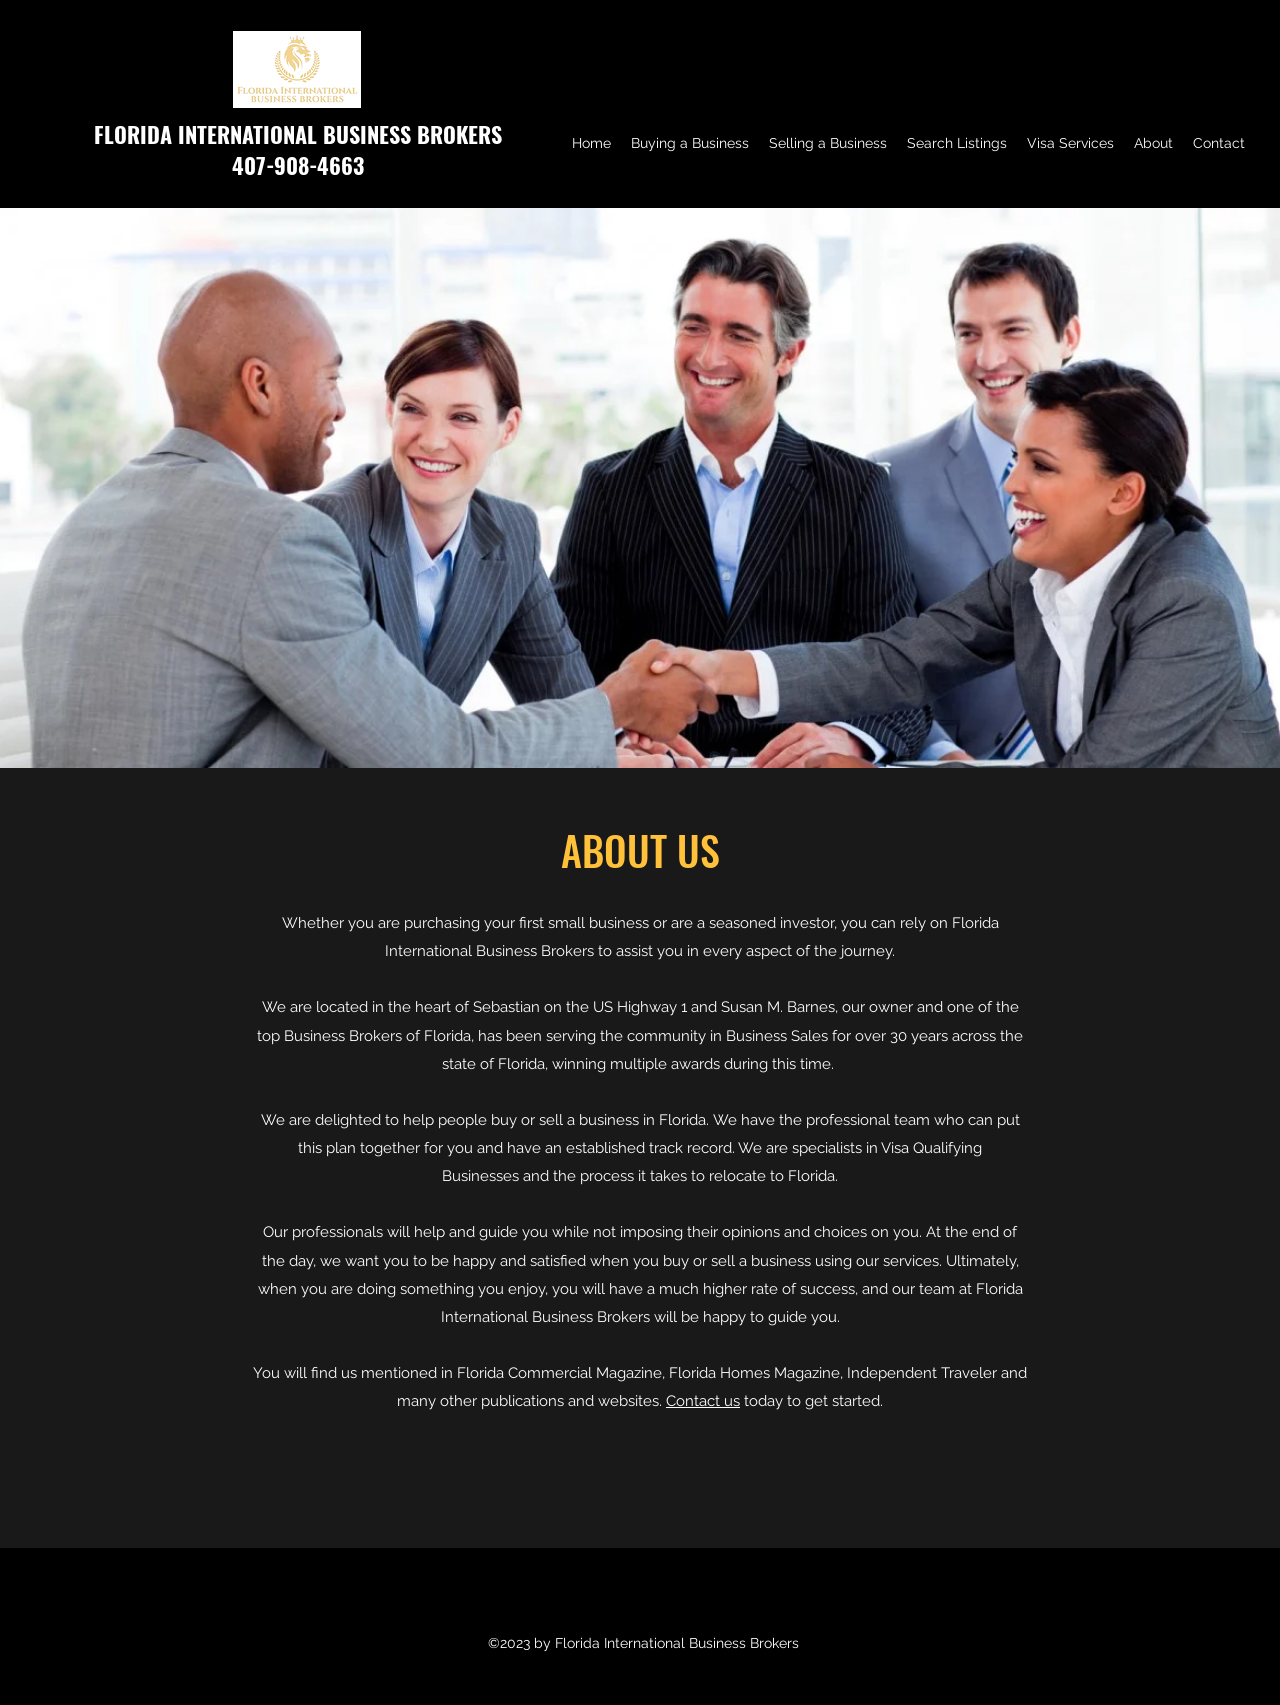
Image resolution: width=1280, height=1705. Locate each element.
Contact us (703, 1401)
